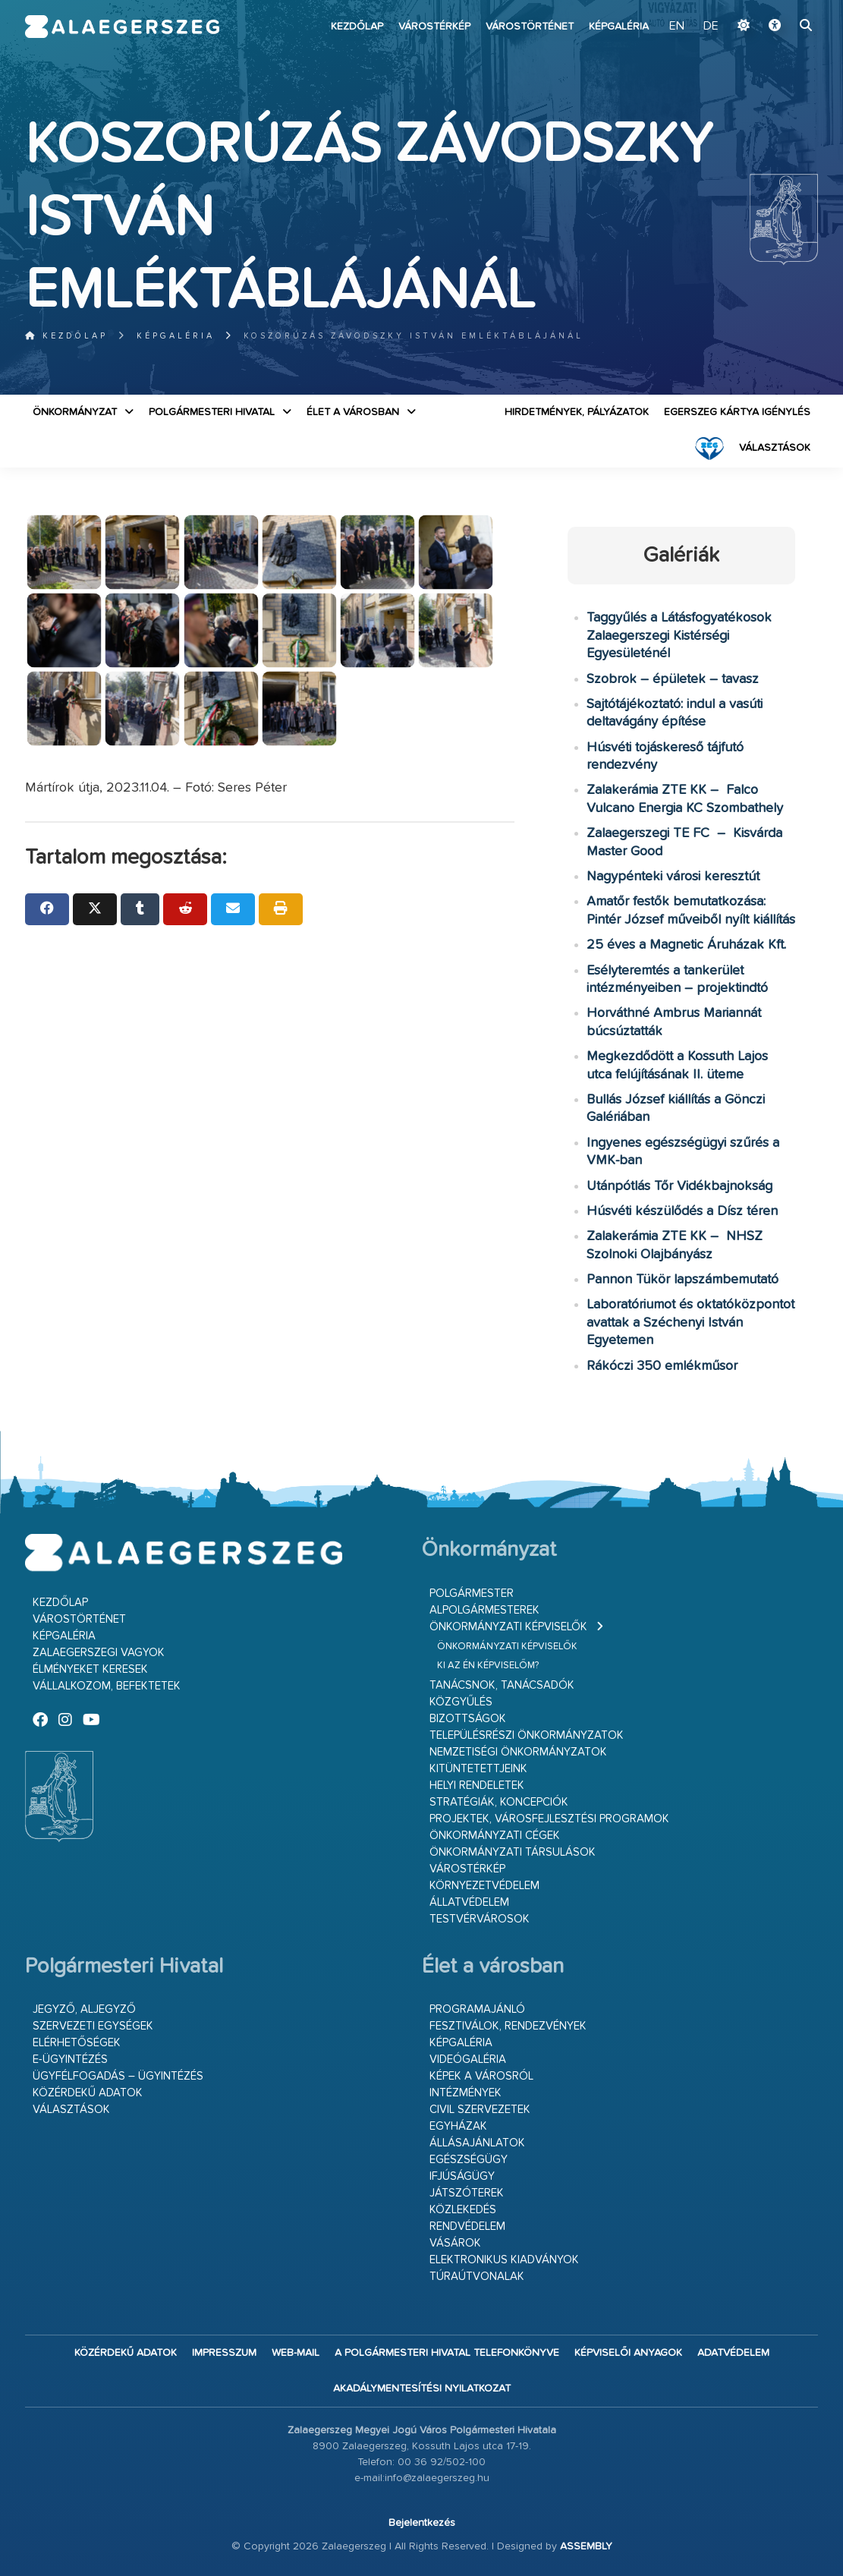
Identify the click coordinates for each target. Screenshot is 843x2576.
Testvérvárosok (479, 1919)
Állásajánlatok (477, 2143)
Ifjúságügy (462, 2176)
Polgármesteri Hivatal (212, 412)
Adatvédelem (733, 2353)
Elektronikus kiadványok (504, 2260)
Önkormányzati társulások (512, 1852)
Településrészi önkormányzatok (526, 1735)
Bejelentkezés (421, 2523)
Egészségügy (468, 2159)
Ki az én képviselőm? (488, 1666)
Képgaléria (619, 26)
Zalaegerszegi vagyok (99, 1652)
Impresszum (224, 2353)
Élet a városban (353, 412)
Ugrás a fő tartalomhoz (780, 7)
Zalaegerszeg (122, 26)
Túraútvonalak (476, 2276)
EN (676, 26)
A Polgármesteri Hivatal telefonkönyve (447, 2353)
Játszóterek (466, 2193)
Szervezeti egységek (93, 2026)
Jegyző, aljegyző (84, 2009)
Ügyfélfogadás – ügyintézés (118, 2076)
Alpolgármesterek (484, 1610)
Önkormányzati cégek (494, 1835)
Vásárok (455, 2243)
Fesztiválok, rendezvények (508, 2026)
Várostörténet (530, 26)
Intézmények (465, 2093)
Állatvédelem (469, 1902)
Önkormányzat (75, 412)
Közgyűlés (460, 1702)
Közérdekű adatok (88, 2093)
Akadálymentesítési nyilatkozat (422, 2388)
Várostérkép (434, 26)
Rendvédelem (467, 2226)
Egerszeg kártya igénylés (737, 412)
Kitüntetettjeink (478, 1769)
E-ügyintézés (70, 2059)
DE (711, 26)
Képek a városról (481, 2076)
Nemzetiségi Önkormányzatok (518, 1752)
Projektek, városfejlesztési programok (549, 1819)
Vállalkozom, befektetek (107, 1686)
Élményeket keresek (90, 1669)
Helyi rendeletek (476, 1785)
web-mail (295, 2353)
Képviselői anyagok (628, 2353)
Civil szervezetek (479, 2109)
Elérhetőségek (77, 2043)
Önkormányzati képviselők (508, 1627)
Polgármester (471, 1593)
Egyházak (458, 2126)
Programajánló (477, 2009)
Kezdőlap (357, 26)
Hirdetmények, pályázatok (577, 412)
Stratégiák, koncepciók (498, 1802)
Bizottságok (467, 1718)
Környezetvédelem (484, 1885)
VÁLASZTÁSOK (774, 447)
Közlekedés (462, 2209)
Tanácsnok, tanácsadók (501, 1685)
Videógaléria (467, 2059)
